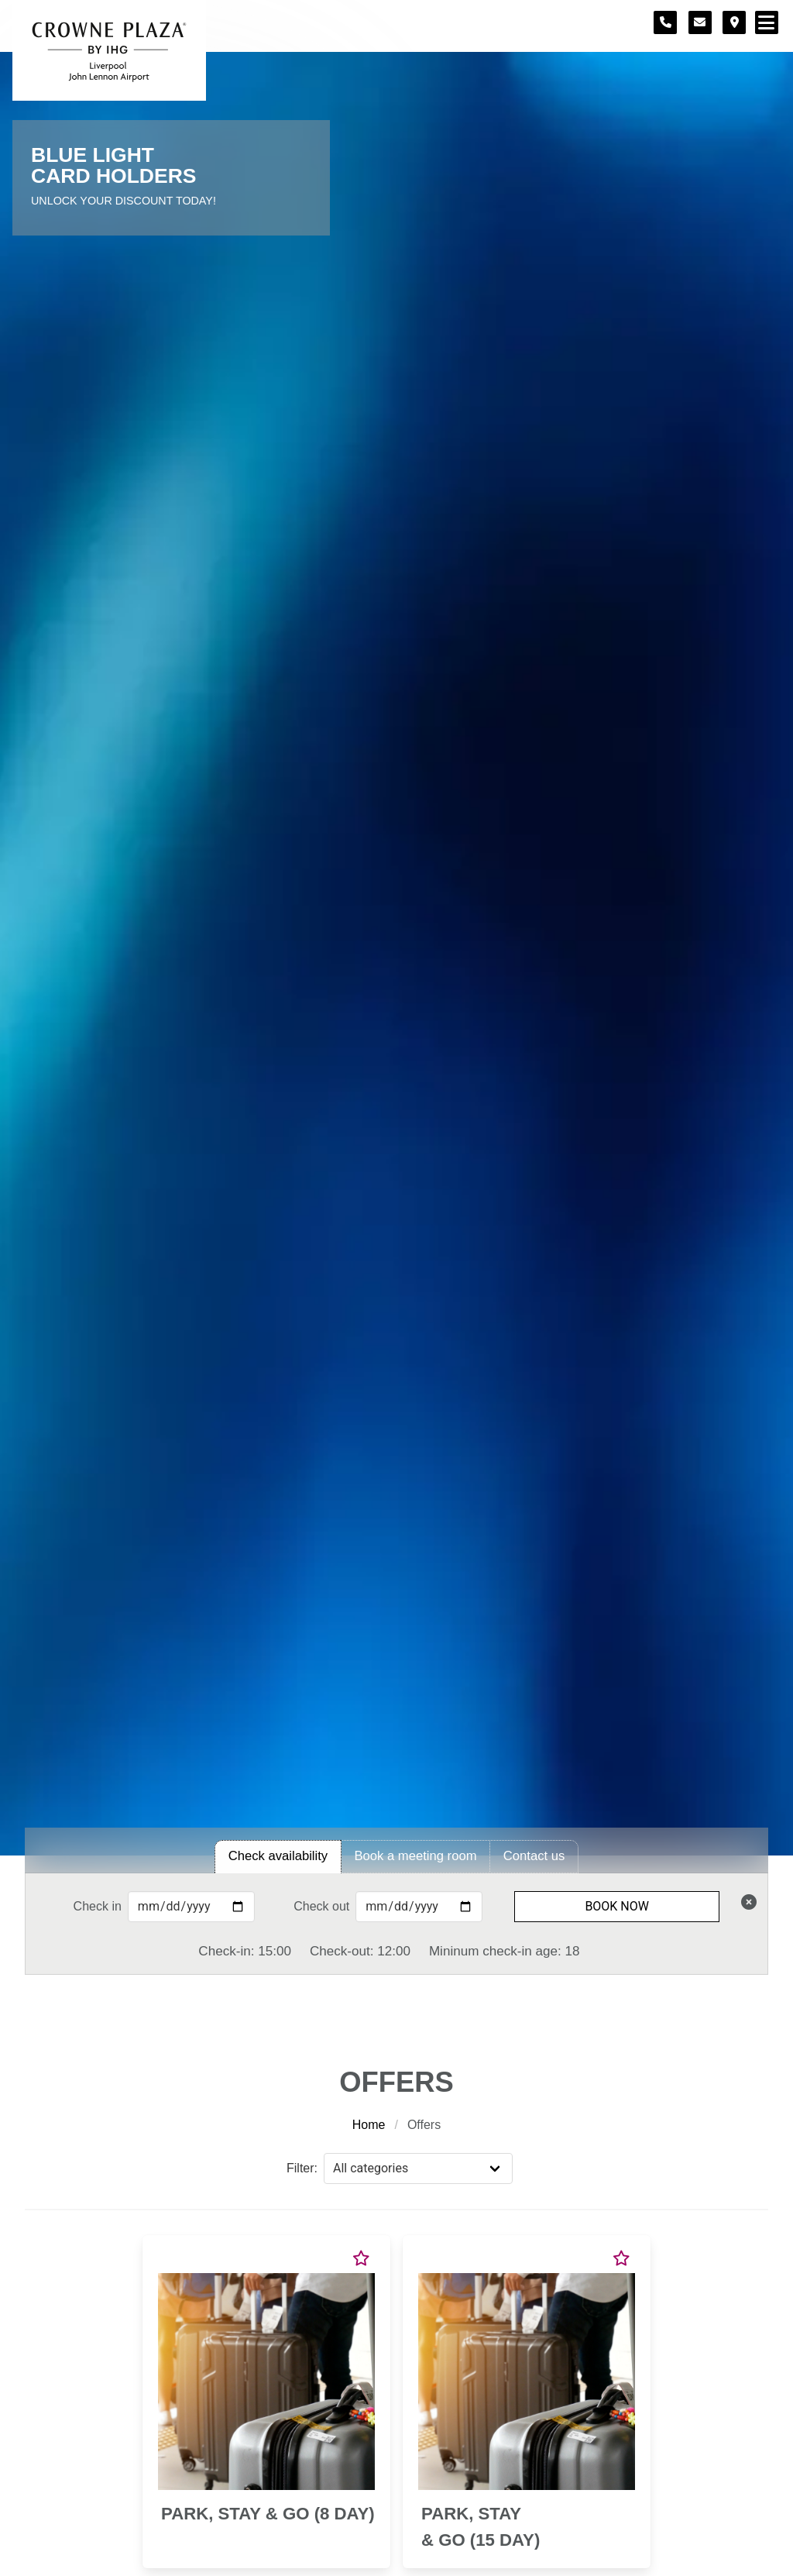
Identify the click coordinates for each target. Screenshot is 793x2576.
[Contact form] (700, 22)
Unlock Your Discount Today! (123, 200)
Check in (98, 1906)
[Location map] (734, 22)
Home (369, 2124)
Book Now (617, 1906)
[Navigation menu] (766, 22)
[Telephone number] (665, 22)
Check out (321, 1906)
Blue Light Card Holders (113, 166)
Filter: (302, 2168)
